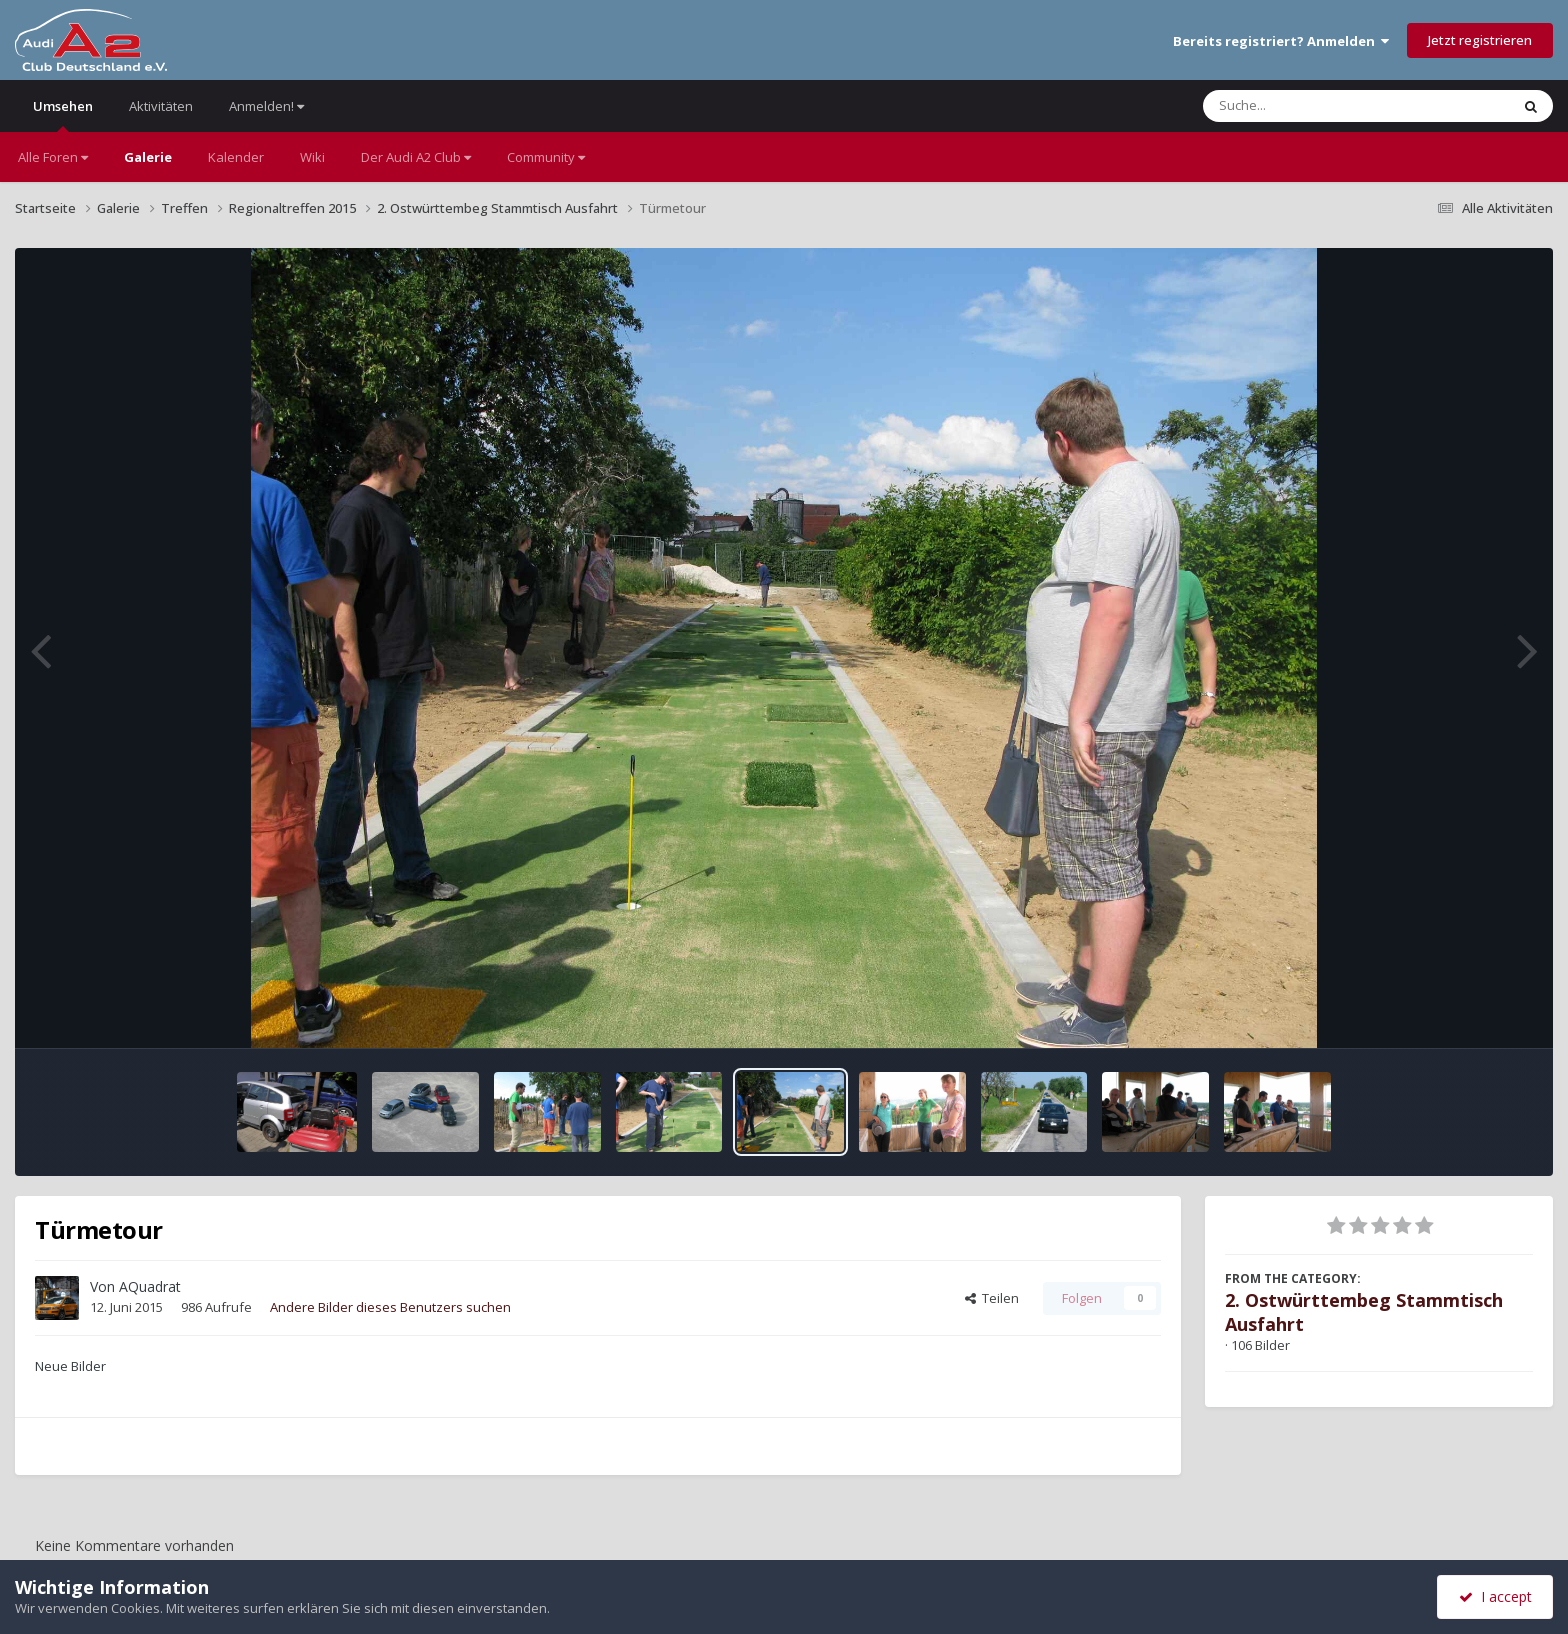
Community (546, 157)
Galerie (148, 157)
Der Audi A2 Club (416, 157)
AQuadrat (150, 1286)
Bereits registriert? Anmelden (1281, 41)
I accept (1495, 1596)
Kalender (236, 157)
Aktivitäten (161, 106)
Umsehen (63, 114)
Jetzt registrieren (1480, 40)
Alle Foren (53, 157)
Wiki (312, 157)
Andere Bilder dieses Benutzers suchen (390, 1307)
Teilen (992, 1298)
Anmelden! (266, 106)
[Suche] (1315, 106)
